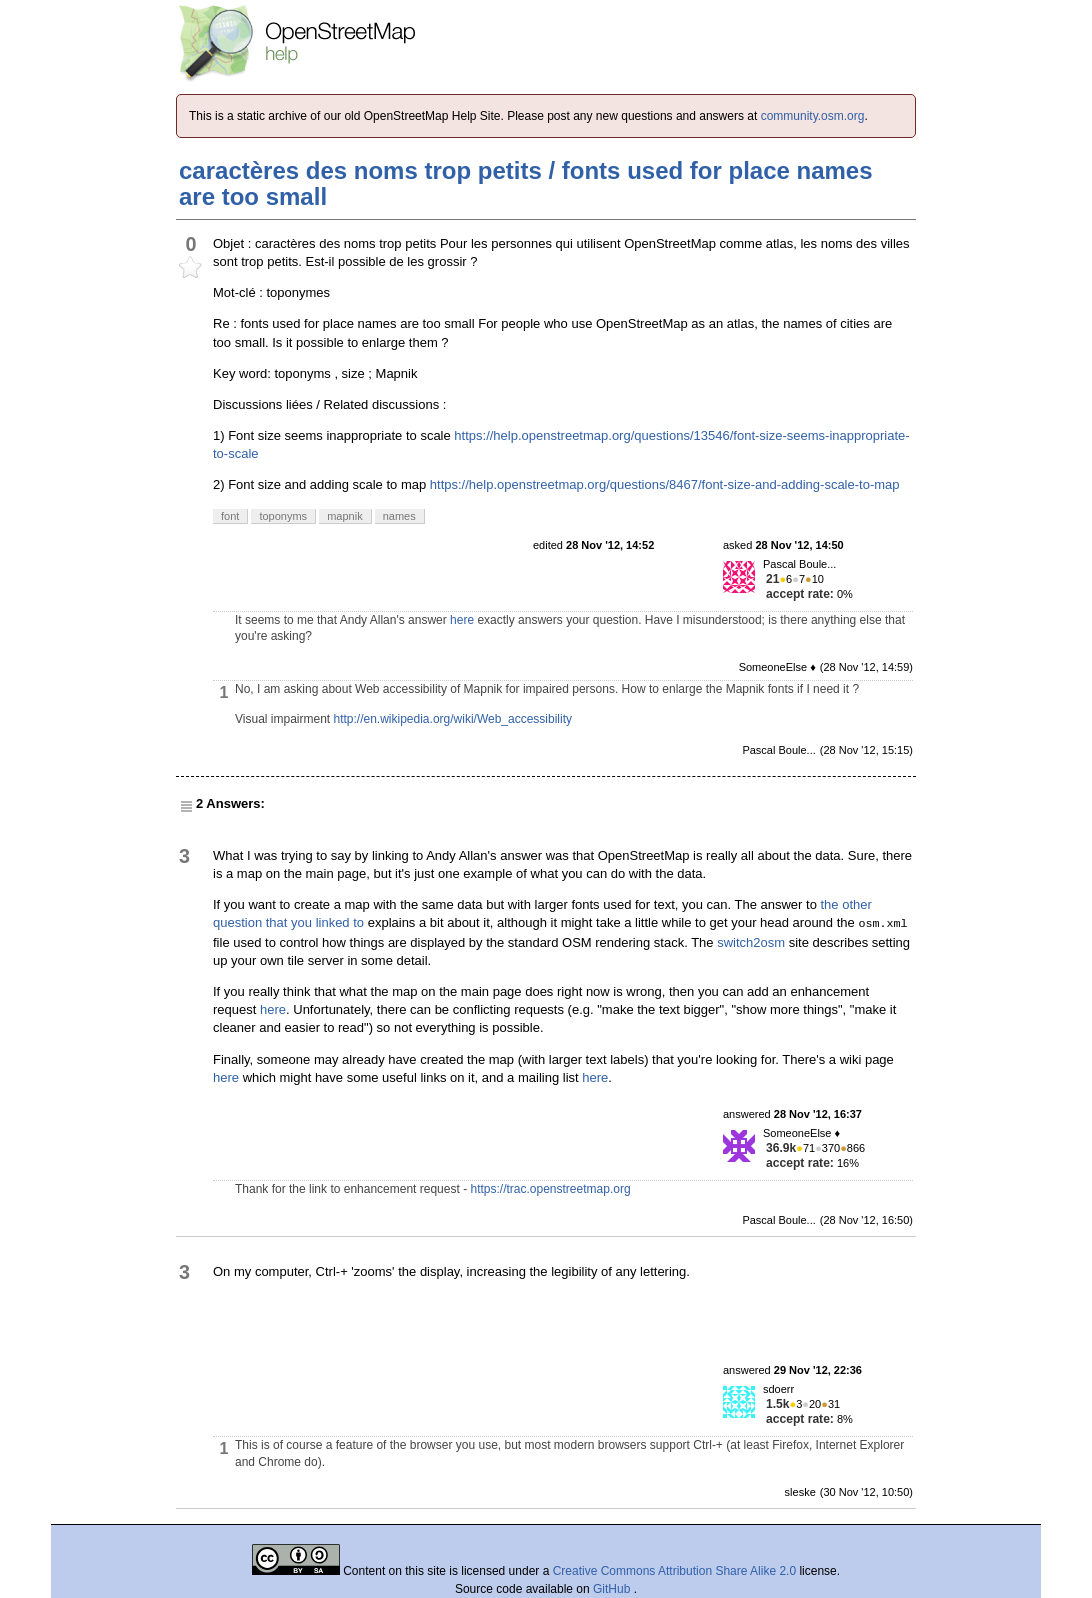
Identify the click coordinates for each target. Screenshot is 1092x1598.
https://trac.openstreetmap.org (550, 1189)
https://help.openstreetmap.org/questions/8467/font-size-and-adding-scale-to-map (665, 484)
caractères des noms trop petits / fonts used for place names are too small (526, 183)
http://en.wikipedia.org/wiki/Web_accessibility (452, 719)
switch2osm (751, 942)
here (462, 620)
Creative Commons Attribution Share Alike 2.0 (674, 1571)
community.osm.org (813, 116)
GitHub (613, 1589)
